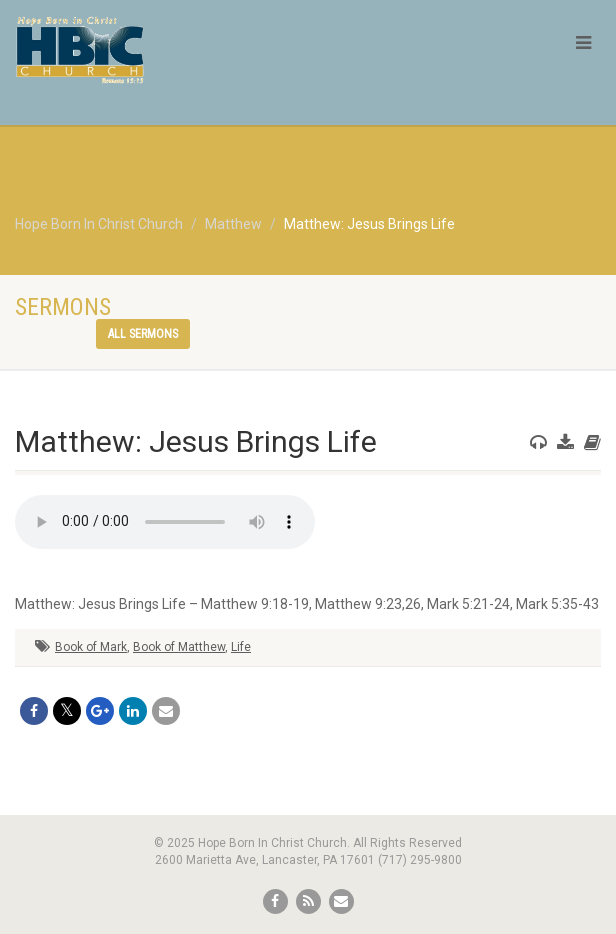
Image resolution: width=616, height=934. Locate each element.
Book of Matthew (179, 647)
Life (241, 647)
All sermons (143, 334)
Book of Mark (91, 647)
